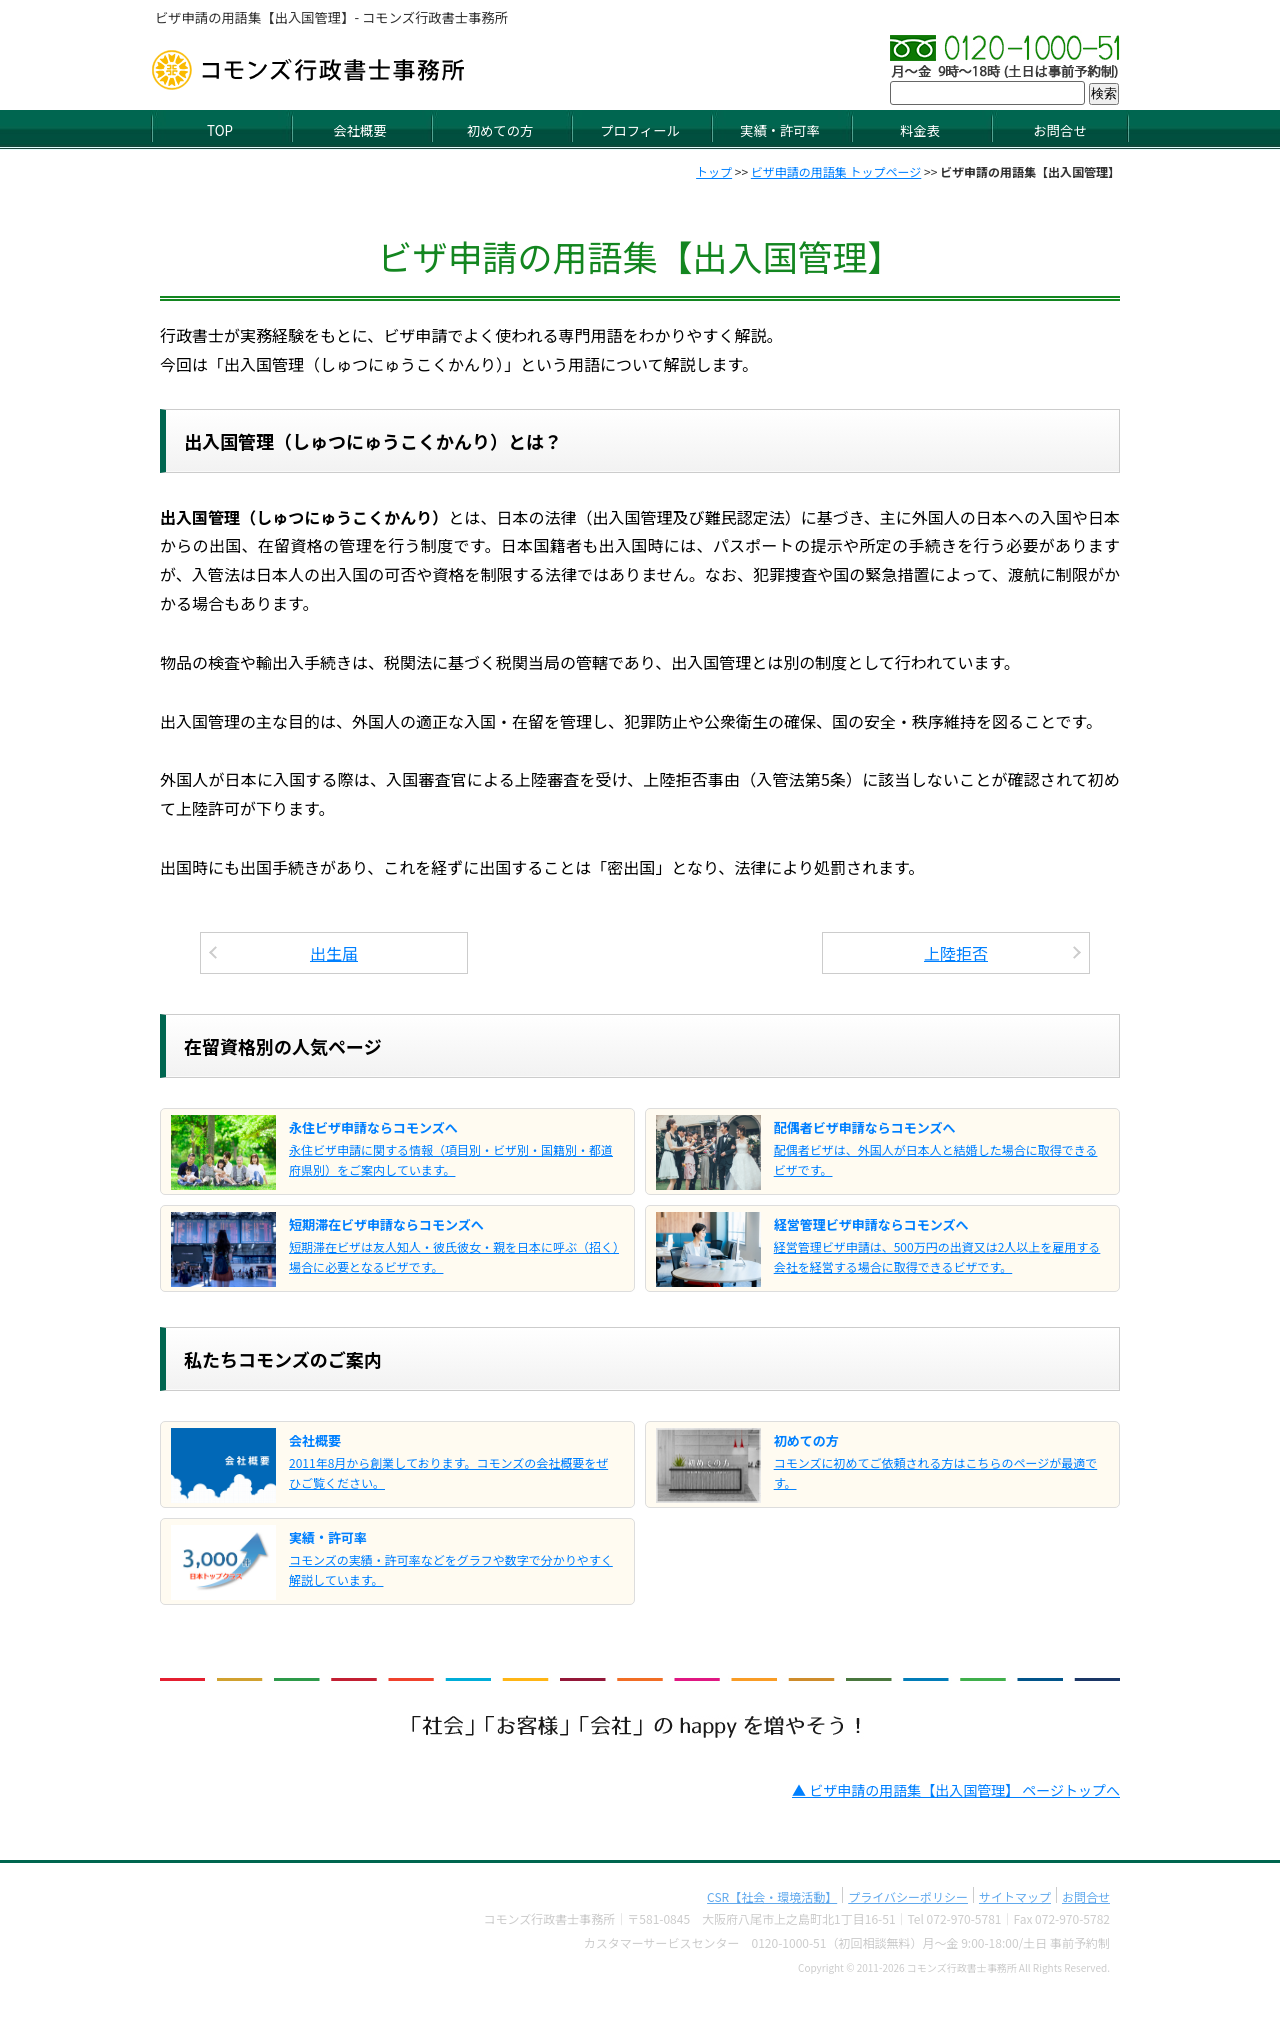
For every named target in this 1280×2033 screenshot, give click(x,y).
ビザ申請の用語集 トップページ (836, 171)
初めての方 (500, 130)
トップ (714, 171)
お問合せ (1059, 130)
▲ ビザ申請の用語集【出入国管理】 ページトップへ (956, 1790)
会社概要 (359, 130)
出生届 (334, 953)
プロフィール (640, 130)
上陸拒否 (956, 953)
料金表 (920, 130)
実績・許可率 (780, 130)
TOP (220, 130)
